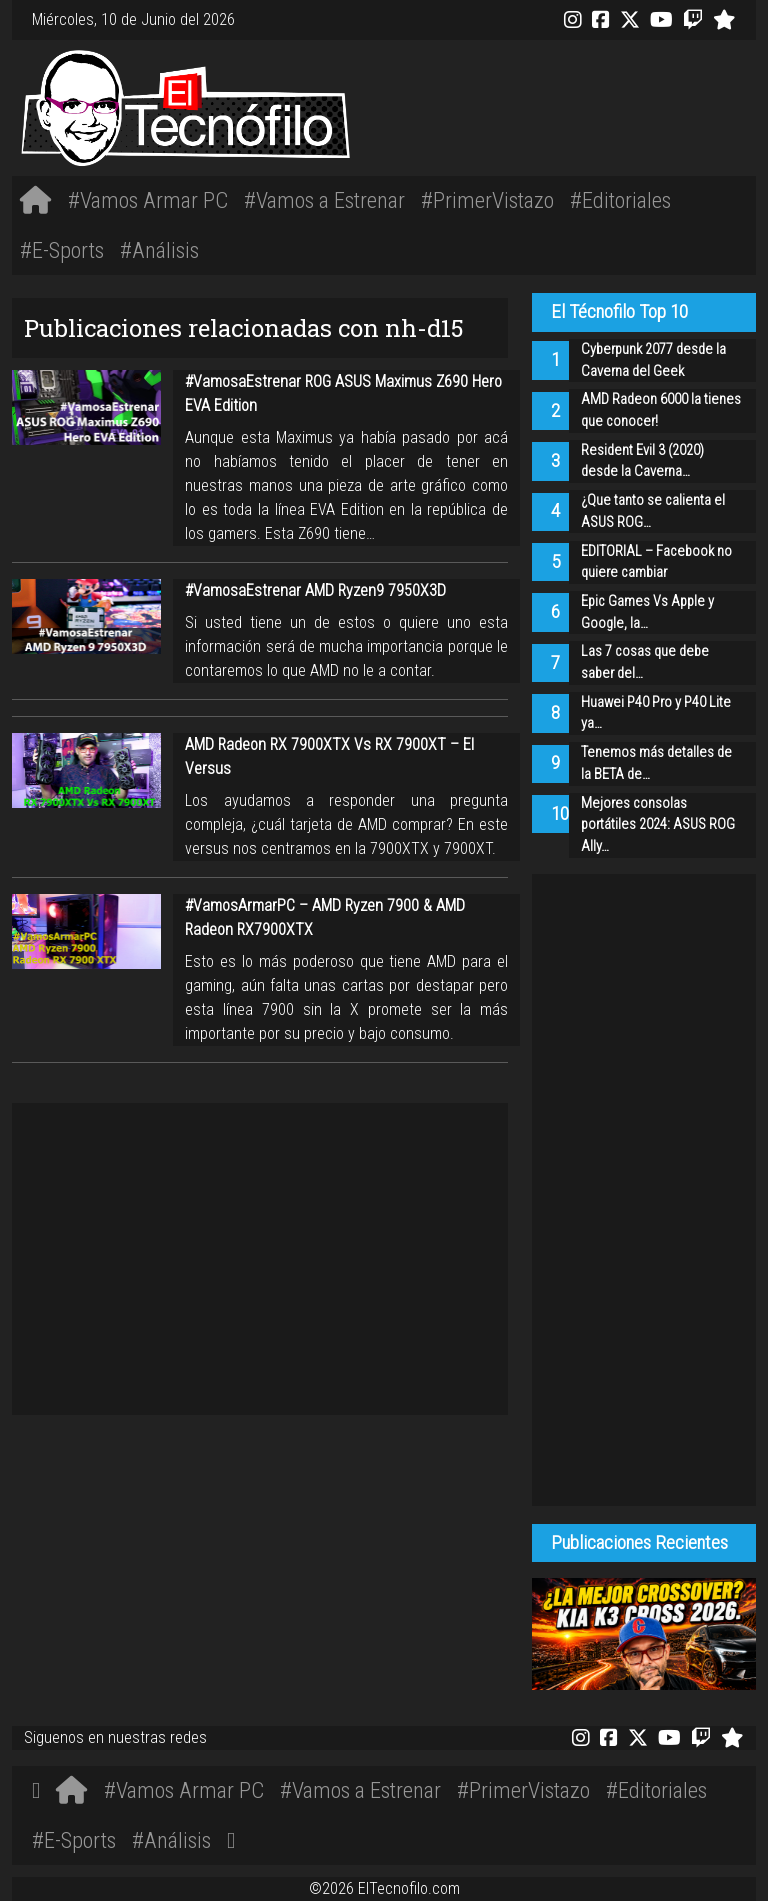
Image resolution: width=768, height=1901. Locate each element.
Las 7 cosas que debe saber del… (645, 662)
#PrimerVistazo (487, 200)
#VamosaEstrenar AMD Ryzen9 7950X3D (315, 590)
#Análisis (159, 250)
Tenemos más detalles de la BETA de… (656, 763)
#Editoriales (620, 200)
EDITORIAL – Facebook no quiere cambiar (656, 562)
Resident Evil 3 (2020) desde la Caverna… (642, 461)
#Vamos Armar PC (148, 200)
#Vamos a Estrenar (324, 200)
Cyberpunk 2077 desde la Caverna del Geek (653, 360)
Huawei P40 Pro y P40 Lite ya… (656, 713)
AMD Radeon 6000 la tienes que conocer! (661, 410)
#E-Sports (62, 250)
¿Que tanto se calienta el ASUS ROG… (653, 511)
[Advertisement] (539, 105)
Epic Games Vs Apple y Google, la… (647, 612)
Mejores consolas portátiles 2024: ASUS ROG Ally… (658, 825)
